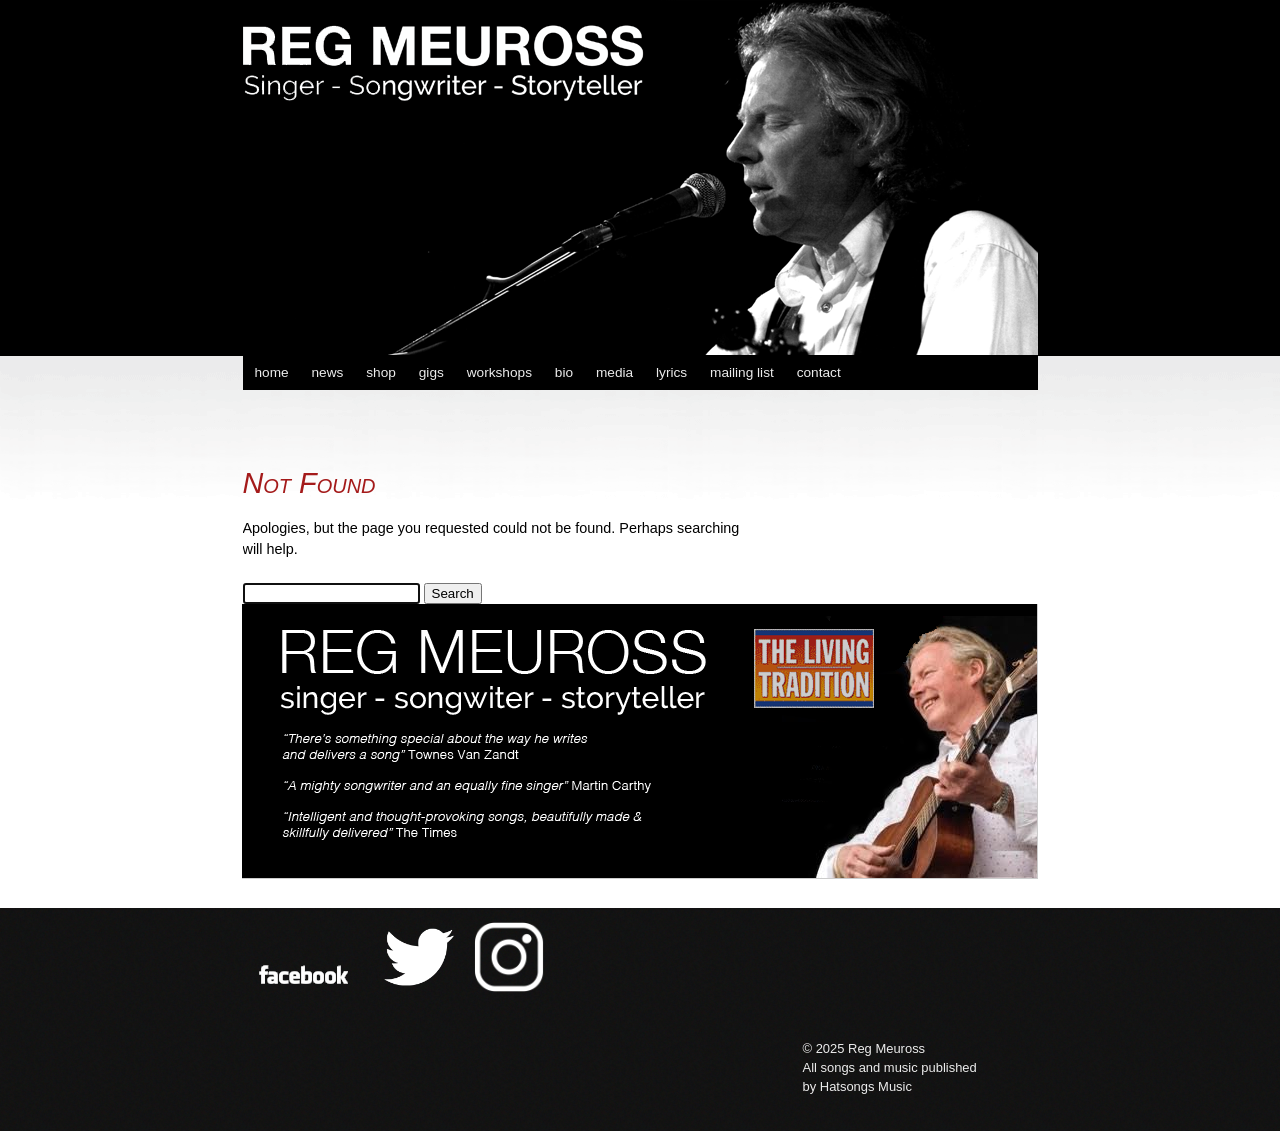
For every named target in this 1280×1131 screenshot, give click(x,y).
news (327, 372)
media (614, 372)
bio (564, 372)
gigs (431, 372)
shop (381, 372)
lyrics (671, 372)
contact (819, 372)
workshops (499, 372)
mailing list (742, 372)
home (271, 372)
